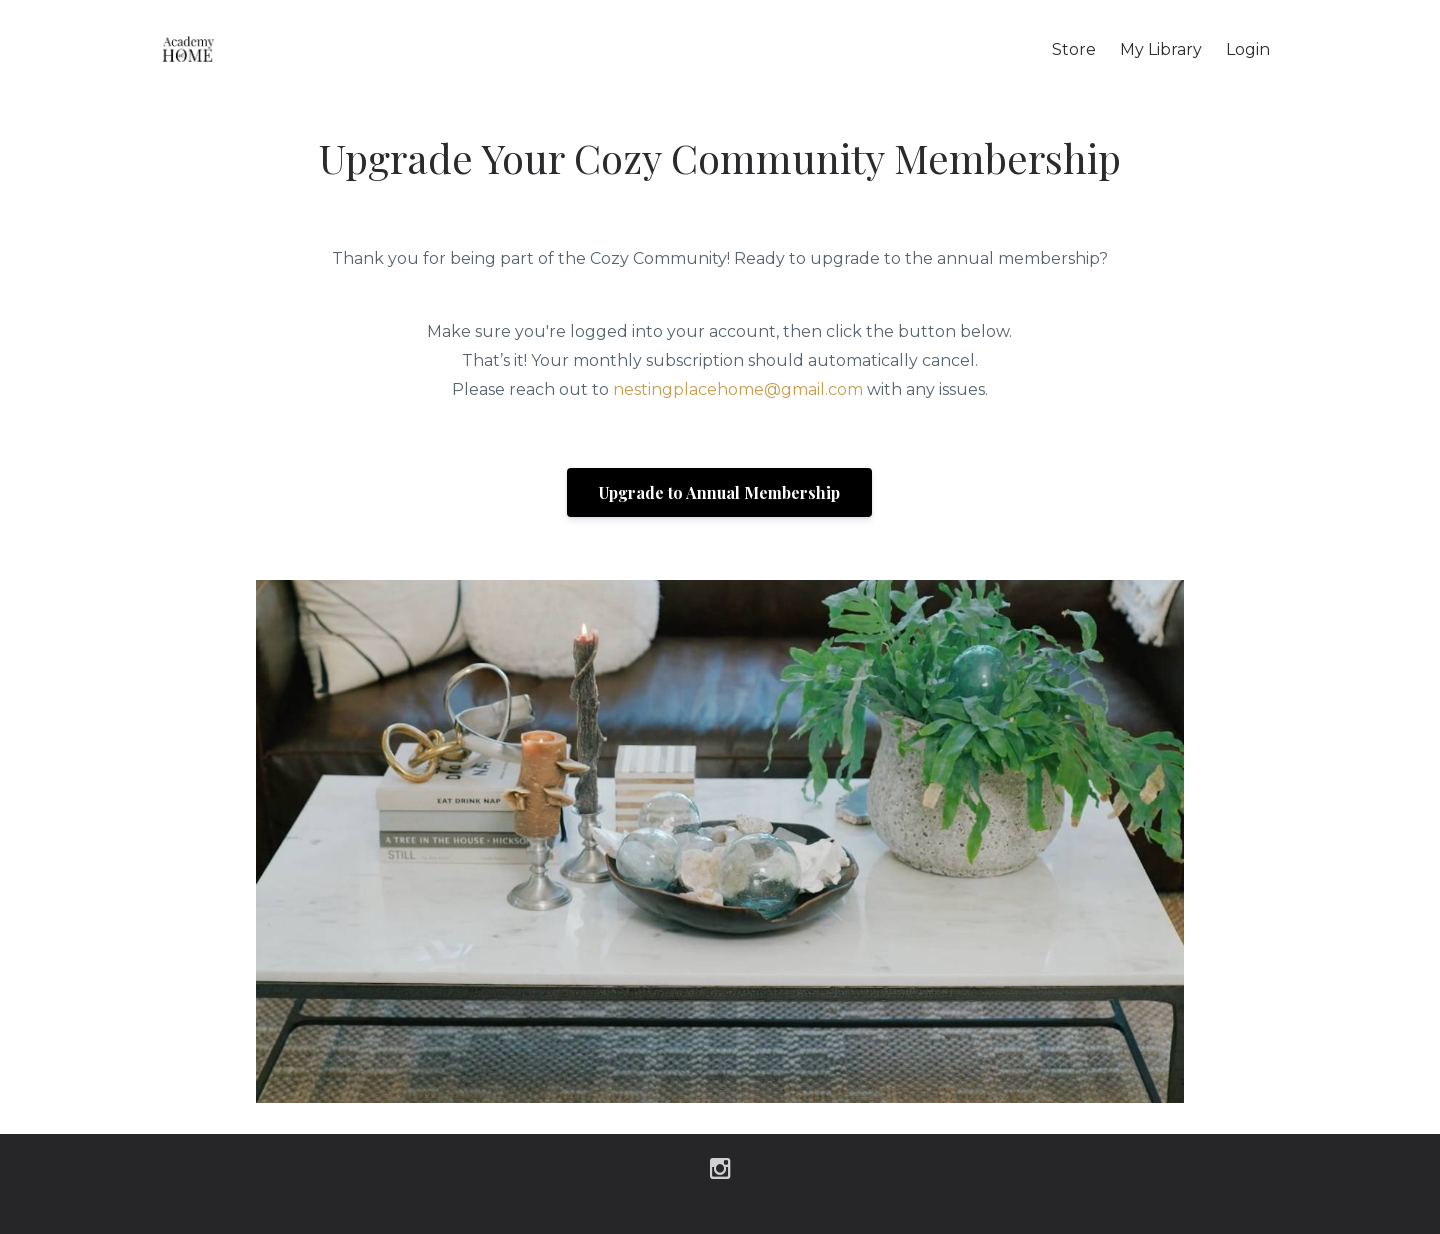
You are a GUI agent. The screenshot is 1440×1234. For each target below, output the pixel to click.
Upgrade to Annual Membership (719, 492)
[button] (719, 491)
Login (1248, 49)
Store (1074, 49)
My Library (1161, 49)
